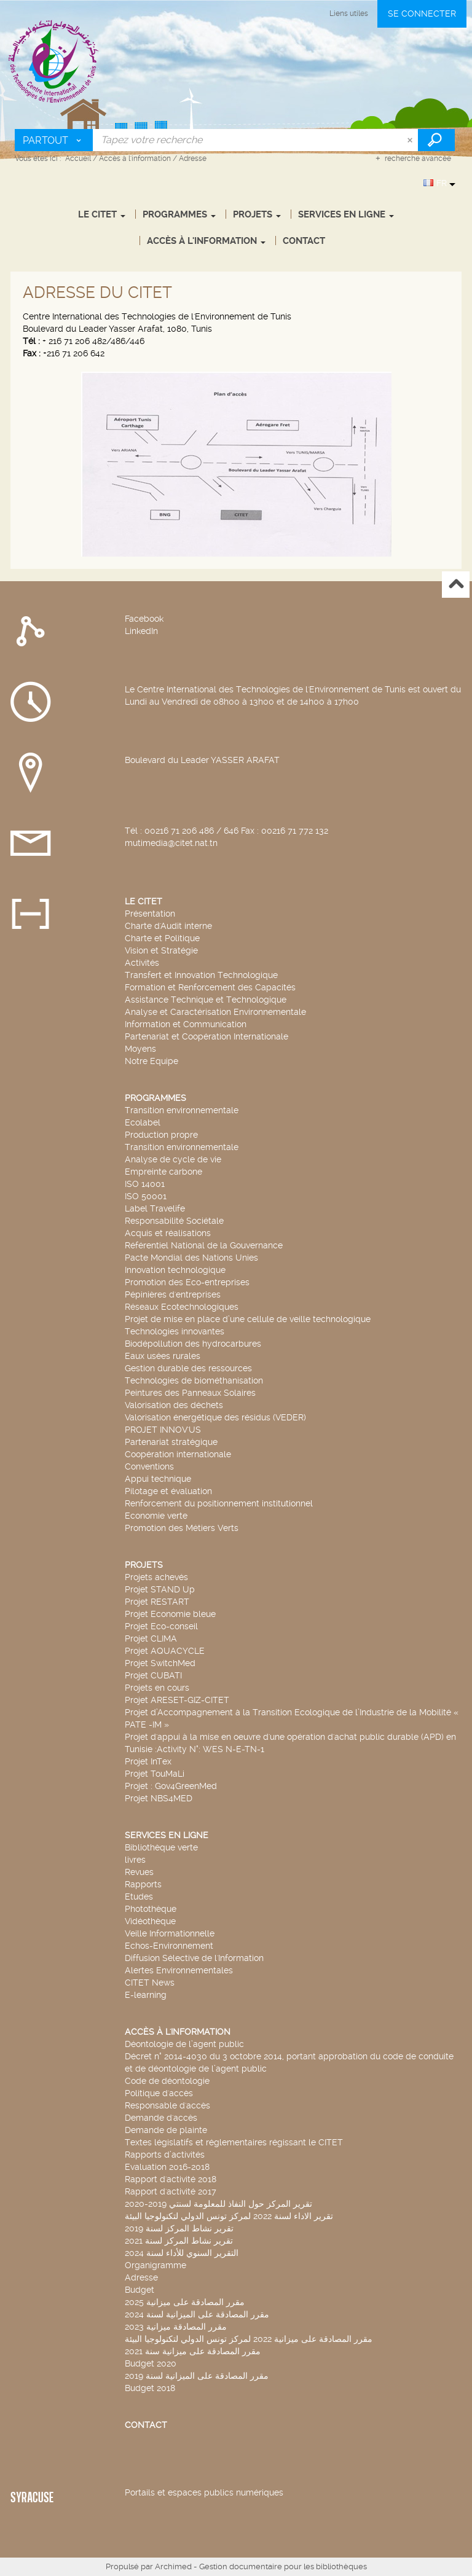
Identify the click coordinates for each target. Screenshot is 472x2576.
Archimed (173, 2566)
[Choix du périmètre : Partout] (54, 140)
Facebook (144, 619)
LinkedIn (141, 631)
